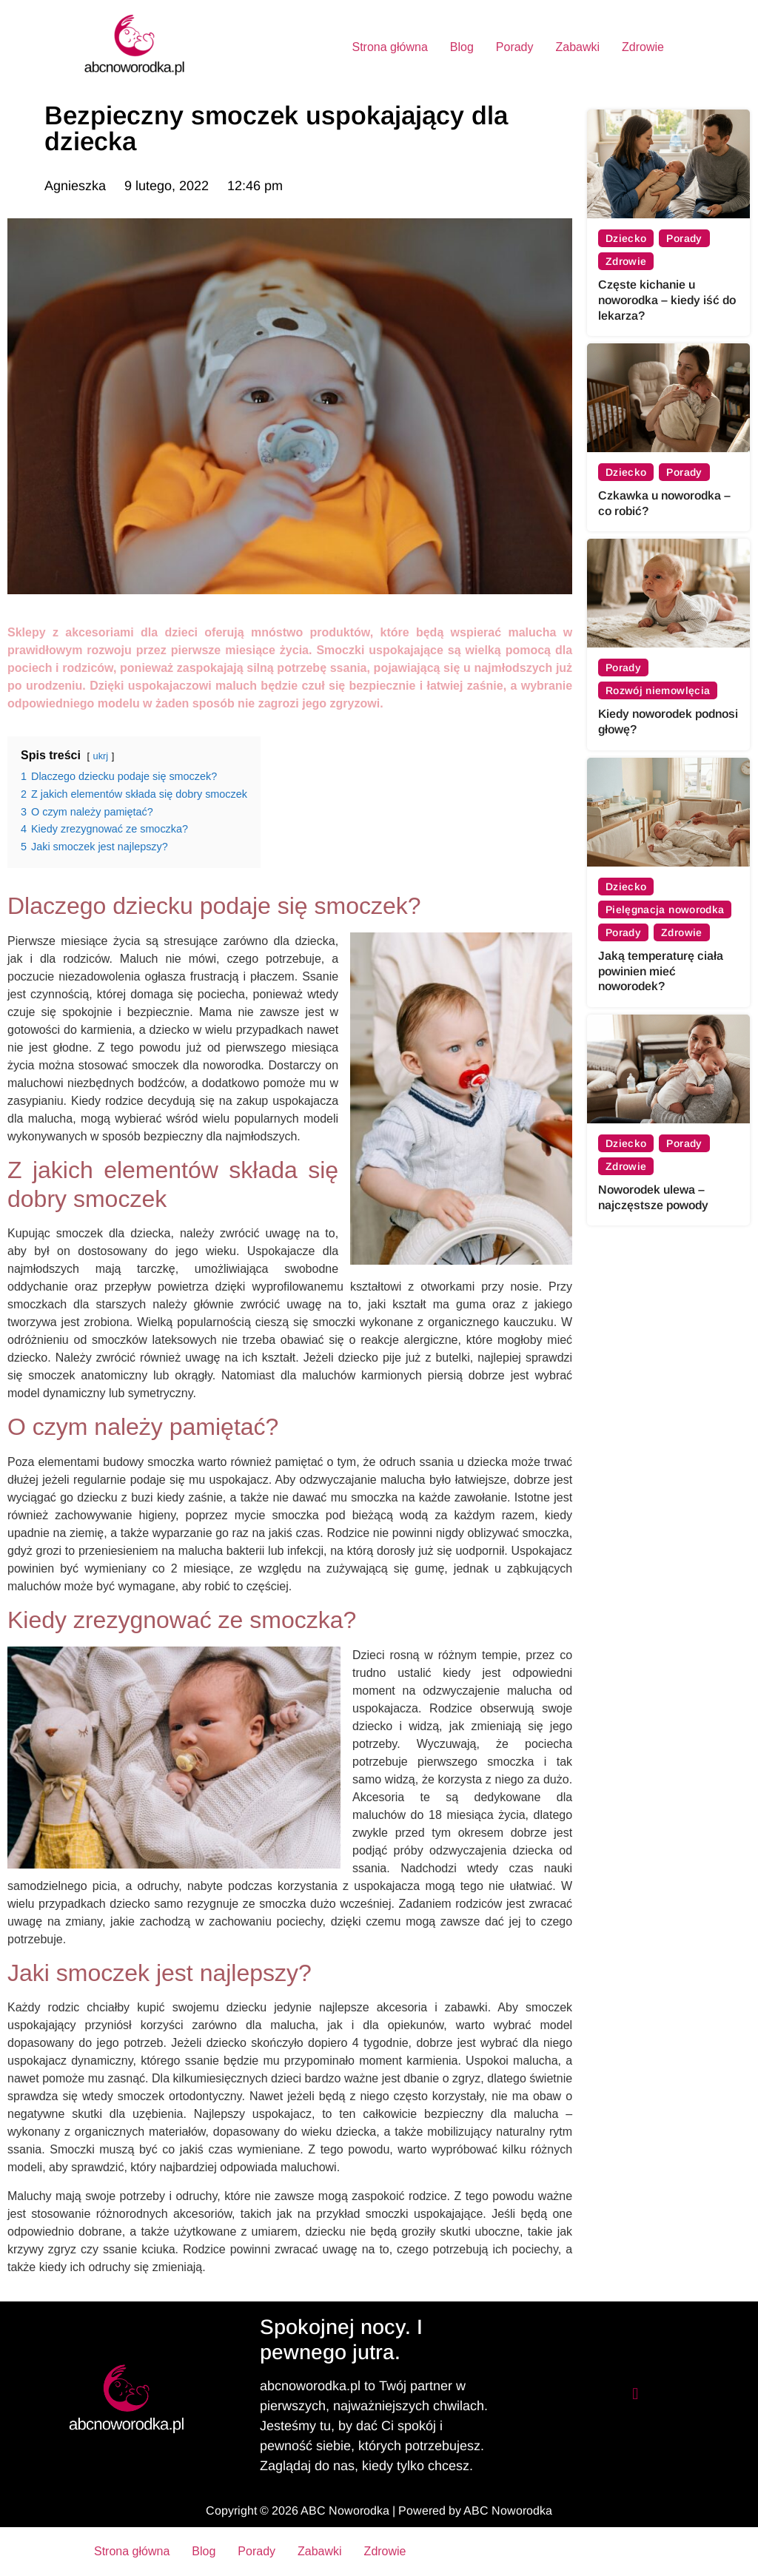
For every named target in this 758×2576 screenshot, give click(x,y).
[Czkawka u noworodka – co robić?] (668, 397)
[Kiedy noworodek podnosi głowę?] (668, 593)
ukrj (101, 755)
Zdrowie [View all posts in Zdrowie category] (626, 261)
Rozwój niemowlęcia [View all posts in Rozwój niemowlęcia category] (658, 690)
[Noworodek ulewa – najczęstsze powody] (668, 1069)
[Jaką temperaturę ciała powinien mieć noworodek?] (668, 812)
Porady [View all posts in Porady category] (684, 238)
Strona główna (389, 47)
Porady (515, 47)
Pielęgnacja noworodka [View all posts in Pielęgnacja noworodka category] (665, 909)
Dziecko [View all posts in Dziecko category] (626, 238)
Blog (462, 47)
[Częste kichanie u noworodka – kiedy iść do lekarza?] (668, 164)
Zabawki (578, 47)
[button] (635, 2394)
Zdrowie (643, 47)
